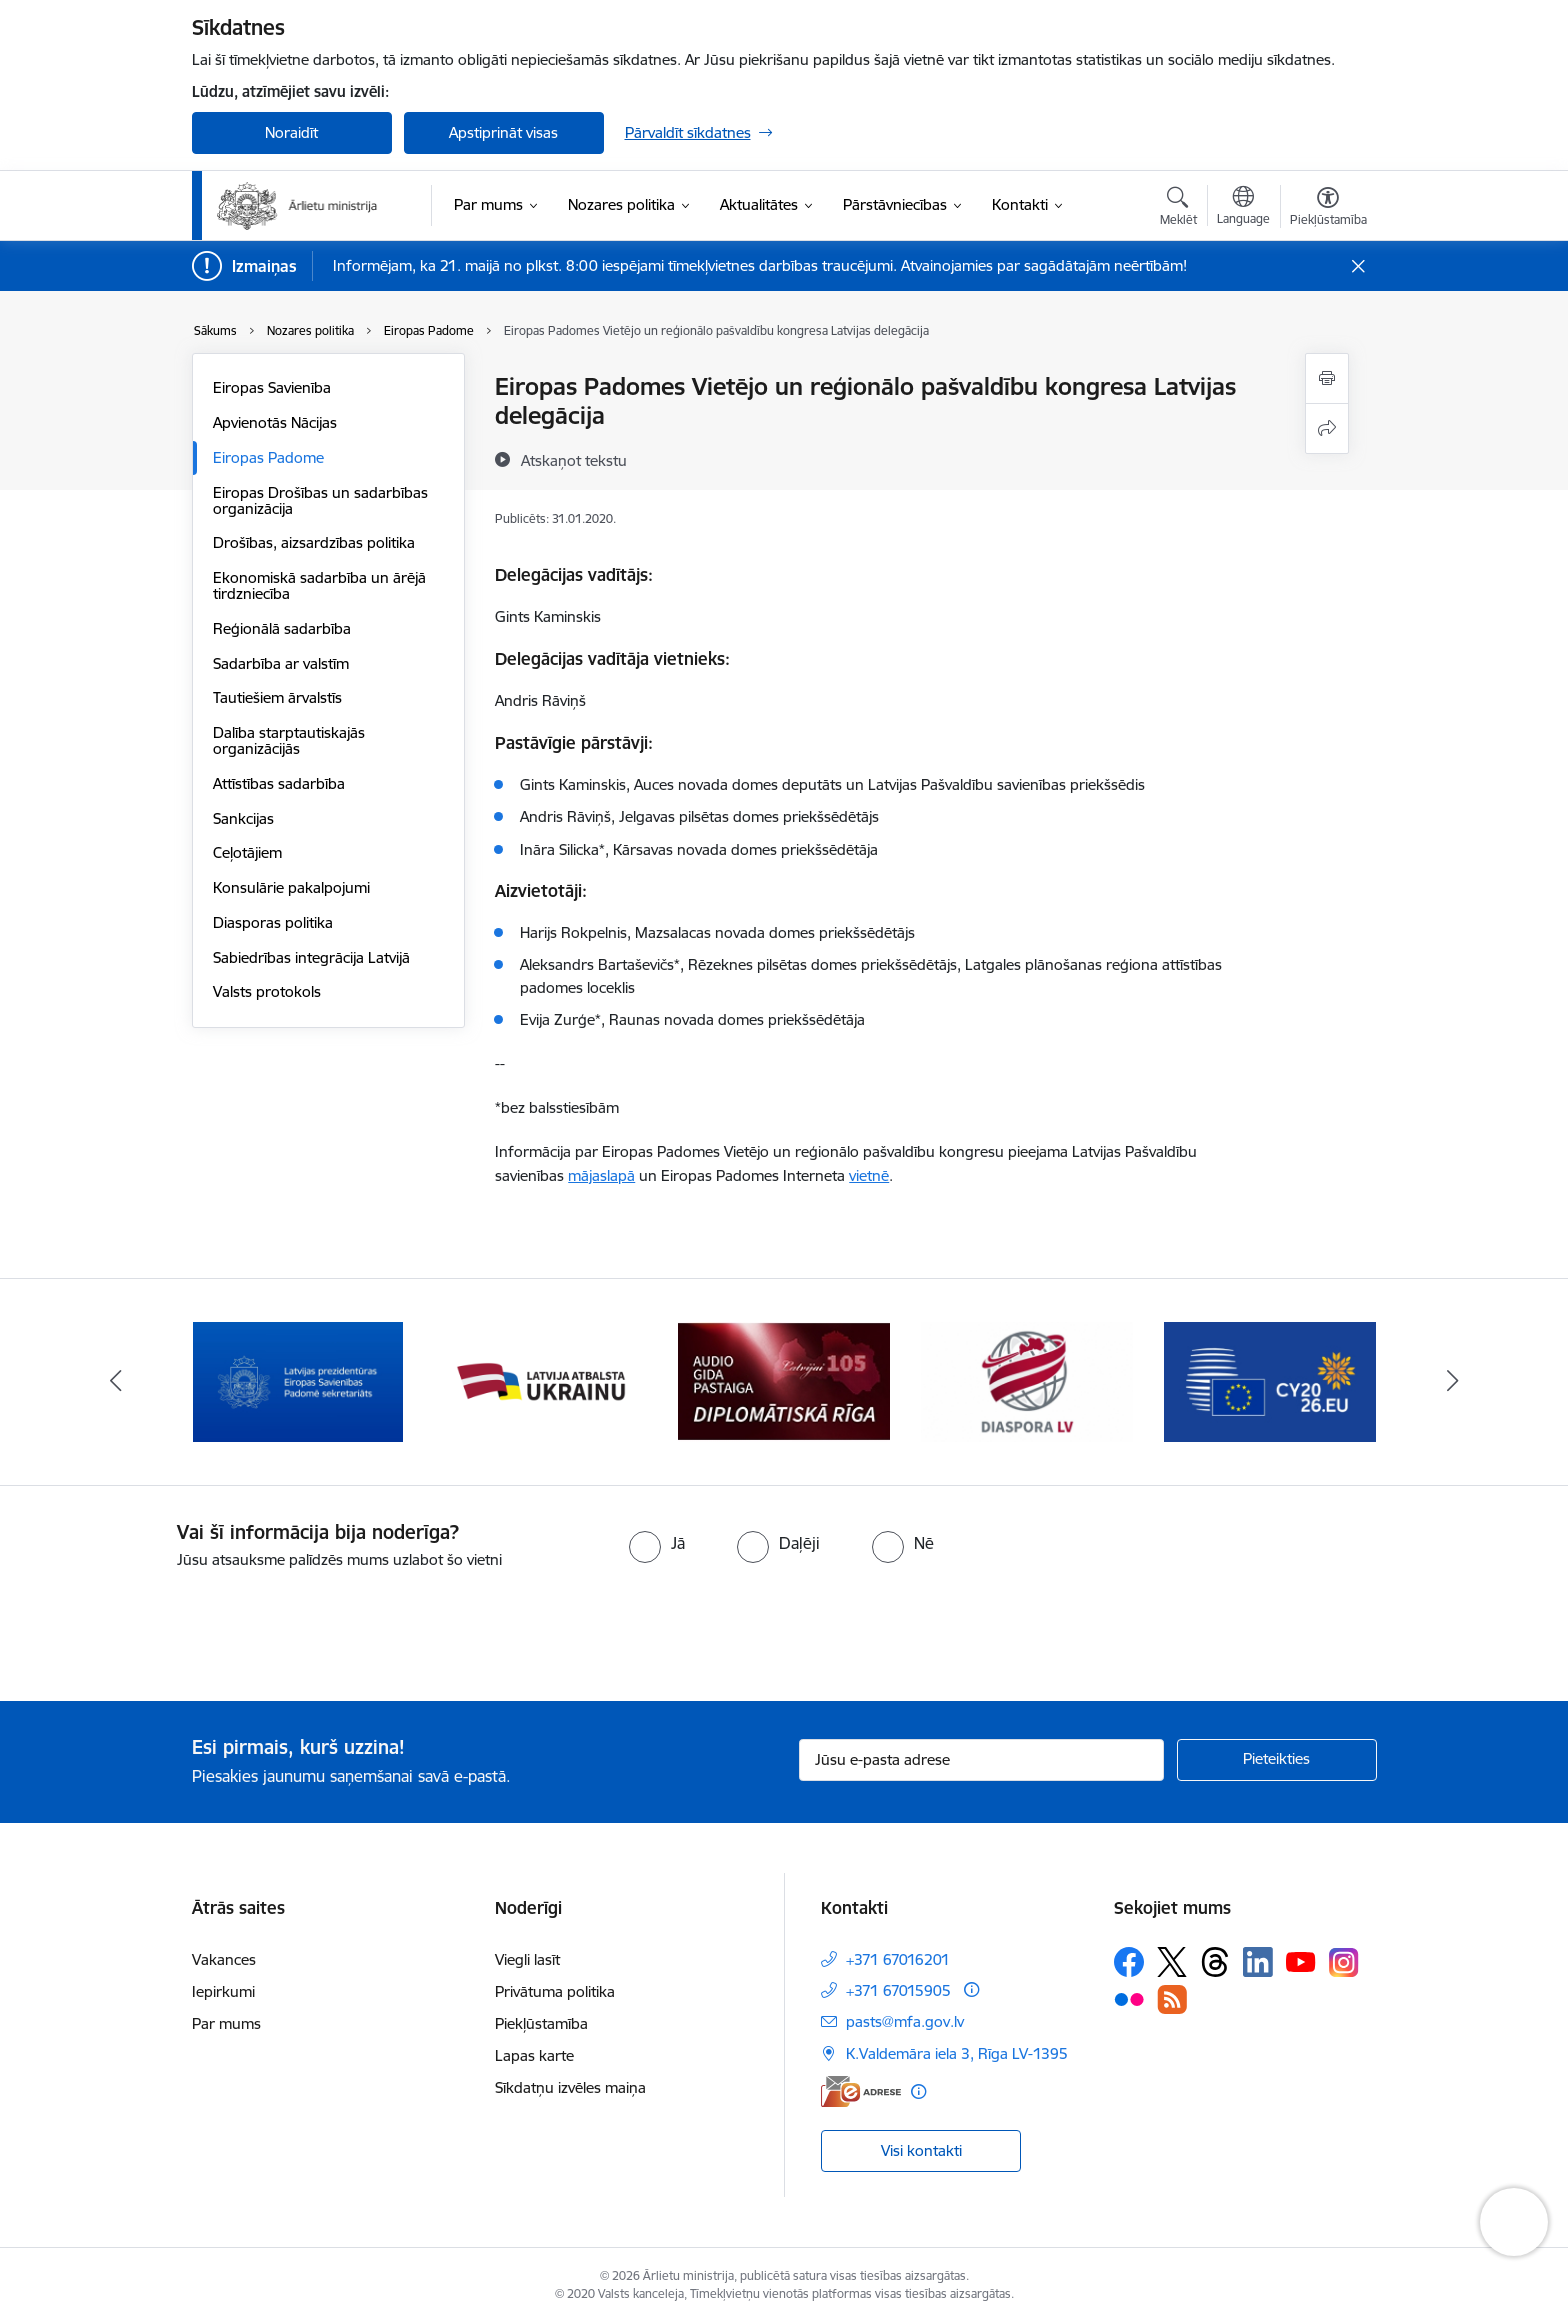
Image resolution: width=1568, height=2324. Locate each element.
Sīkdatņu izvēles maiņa (570, 2087)
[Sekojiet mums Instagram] (1344, 1962)
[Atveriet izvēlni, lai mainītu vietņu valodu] (1243, 208)
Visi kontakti (921, 2150)
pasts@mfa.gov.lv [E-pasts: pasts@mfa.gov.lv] (905, 2021)
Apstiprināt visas (503, 132)
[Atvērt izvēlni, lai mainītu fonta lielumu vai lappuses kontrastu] (1328, 209)
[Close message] (1357, 266)
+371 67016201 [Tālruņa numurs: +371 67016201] (898, 1959)
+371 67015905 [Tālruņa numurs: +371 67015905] (898, 1990)
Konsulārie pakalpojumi (291, 887)
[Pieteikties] (1277, 1760)
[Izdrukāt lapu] (1327, 378)
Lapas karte (534, 2055)
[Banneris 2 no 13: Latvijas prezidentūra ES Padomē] (541, 1380)
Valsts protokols (267, 991)
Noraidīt (291, 132)
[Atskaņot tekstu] (574, 460)
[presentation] (167, 1627)
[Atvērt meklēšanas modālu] (1178, 209)
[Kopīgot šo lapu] (1327, 428)
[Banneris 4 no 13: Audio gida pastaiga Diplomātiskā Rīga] (1027, 1380)
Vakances (224, 1959)
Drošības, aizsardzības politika (314, 542)
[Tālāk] (1453, 1382)
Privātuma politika (555, 1991)
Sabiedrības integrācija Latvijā (311, 957)
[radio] (657, 1543)
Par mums (226, 2023)
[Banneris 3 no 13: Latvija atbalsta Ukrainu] (784, 1380)
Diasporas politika (273, 922)
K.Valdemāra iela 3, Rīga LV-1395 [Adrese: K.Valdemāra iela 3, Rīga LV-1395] (957, 2053)
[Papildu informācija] (971, 1989)
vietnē (869, 1175)
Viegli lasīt (527, 1959)
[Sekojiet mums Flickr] (1129, 1999)
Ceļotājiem (247, 852)
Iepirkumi (223, 1991)
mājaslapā (601, 1175)
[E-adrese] (861, 2091)
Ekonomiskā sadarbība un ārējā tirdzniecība (319, 585)
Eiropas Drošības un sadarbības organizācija (320, 500)
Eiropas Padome (268, 457)
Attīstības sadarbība (279, 783)
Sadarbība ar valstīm (281, 663)
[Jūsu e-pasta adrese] (981, 1760)
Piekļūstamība (541, 2023)
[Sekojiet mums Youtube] (1301, 1961)
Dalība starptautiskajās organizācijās (289, 740)
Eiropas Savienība (272, 387)
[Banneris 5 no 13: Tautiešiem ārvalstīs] (1270, 1380)
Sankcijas (243, 818)
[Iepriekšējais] (116, 1382)
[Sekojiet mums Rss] (1172, 1999)
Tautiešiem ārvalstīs (277, 697)
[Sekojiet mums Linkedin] (1258, 1962)
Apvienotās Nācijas (275, 422)
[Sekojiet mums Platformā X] (1172, 1962)
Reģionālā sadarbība (282, 628)
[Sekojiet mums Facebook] (1129, 1962)
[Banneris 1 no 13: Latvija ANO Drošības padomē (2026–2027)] (298, 1380)
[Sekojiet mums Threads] (1215, 1962)
